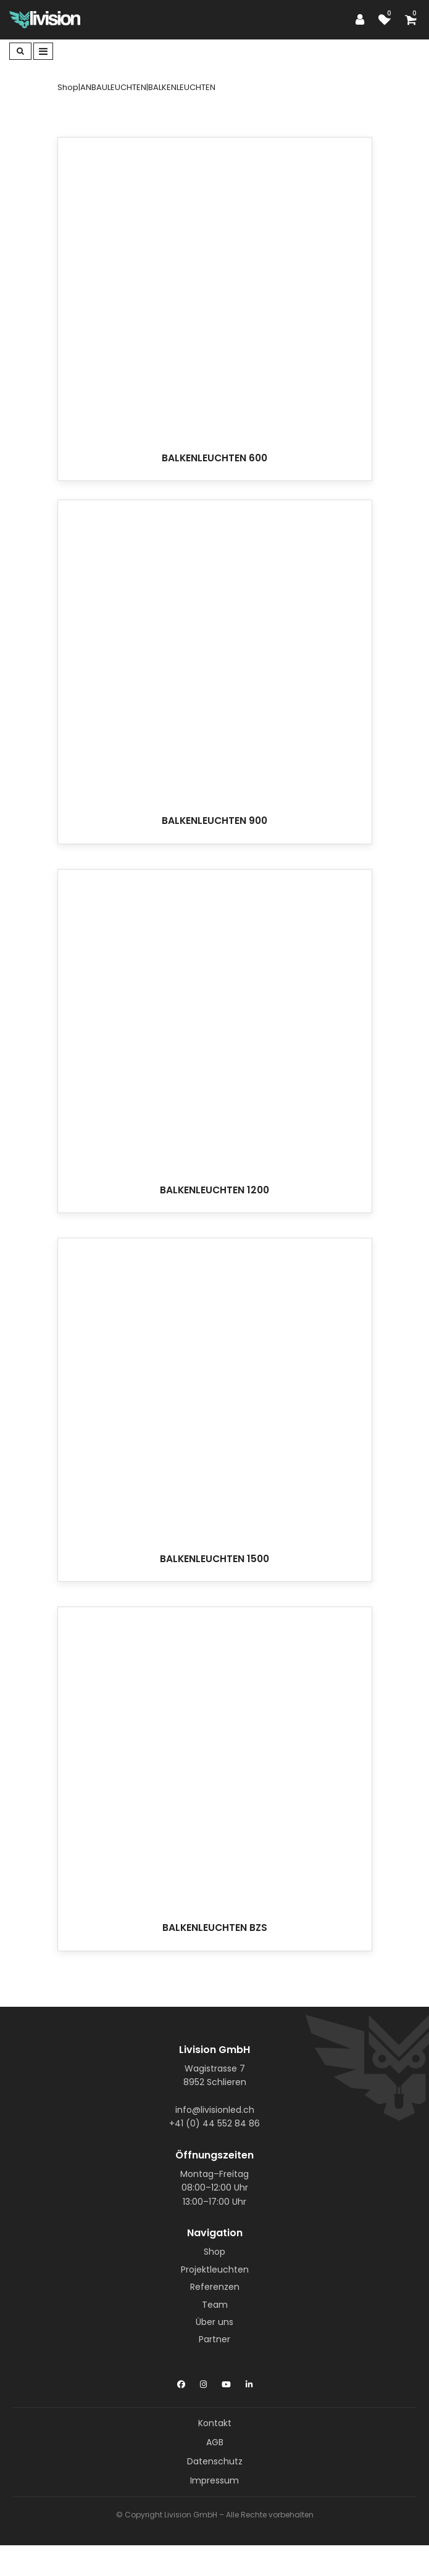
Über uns (214, 2322)
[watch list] (387, 19)
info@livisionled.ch (214, 2110)
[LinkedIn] (249, 2382)
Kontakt (214, 2423)
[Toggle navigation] (43, 51)
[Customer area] (363, 19)
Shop (214, 2251)
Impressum (214, 2480)
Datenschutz (215, 2461)
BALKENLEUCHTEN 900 (214, 820)
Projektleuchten (215, 2269)
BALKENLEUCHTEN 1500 (214, 1558)
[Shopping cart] (412, 19)
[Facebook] (181, 2382)
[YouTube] (226, 2382)
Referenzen (214, 2287)
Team (215, 2304)
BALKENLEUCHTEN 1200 (214, 1189)
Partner (214, 2339)
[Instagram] (203, 2382)
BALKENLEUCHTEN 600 (214, 457)
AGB (214, 2442)
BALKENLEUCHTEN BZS (214, 1927)
